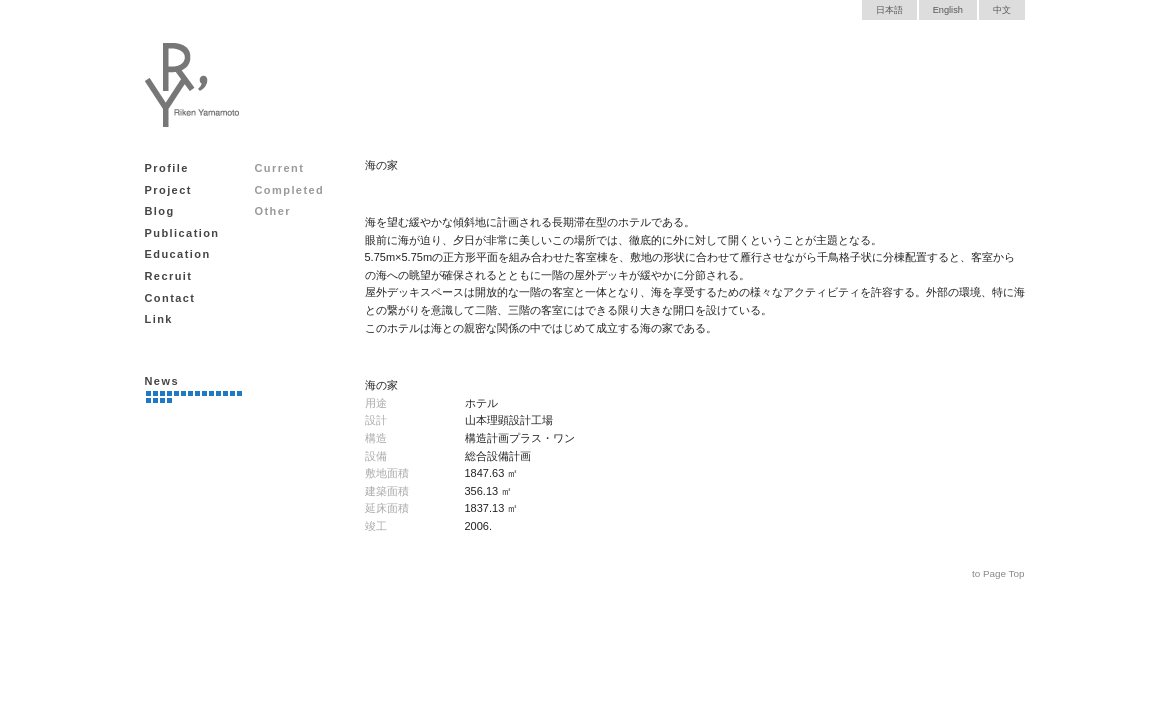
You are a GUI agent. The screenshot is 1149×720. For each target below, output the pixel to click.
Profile (167, 168)
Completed (290, 190)
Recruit (169, 276)
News (162, 381)
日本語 (889, 10)
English (948, 10)
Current (280, 168)
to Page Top (998, 573)
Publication (182, 233)
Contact (170, 298)
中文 (1002, 10)
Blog (160, 211)
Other (273, 211)
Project (168, 190)
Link (159, 319)
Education (178, 254)
